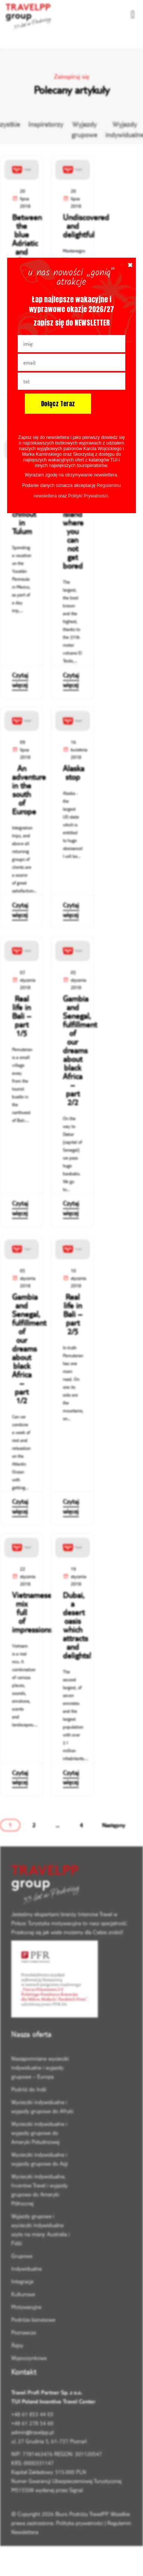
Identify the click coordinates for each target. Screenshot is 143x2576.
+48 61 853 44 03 (32, 2414)
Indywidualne (26, 2268)
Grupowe (21, 2256)
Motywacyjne (26, 2307)
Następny (113, 1825)
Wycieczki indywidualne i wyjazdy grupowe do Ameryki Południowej (39, 2133)
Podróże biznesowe (33, 2319)
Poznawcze (23, 2332)
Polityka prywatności (79, 2523)
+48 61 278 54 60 (32, 2423)
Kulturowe (23, 2294)
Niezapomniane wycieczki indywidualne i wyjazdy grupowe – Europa (40, 2067)
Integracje (22, 2281)
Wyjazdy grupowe (84, 129)
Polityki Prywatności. (88, 496)
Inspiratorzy (45, 124)
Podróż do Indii (28, 2089)
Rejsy (17, 2345)
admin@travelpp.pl (32, 2432)
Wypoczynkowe (29, 2358)
